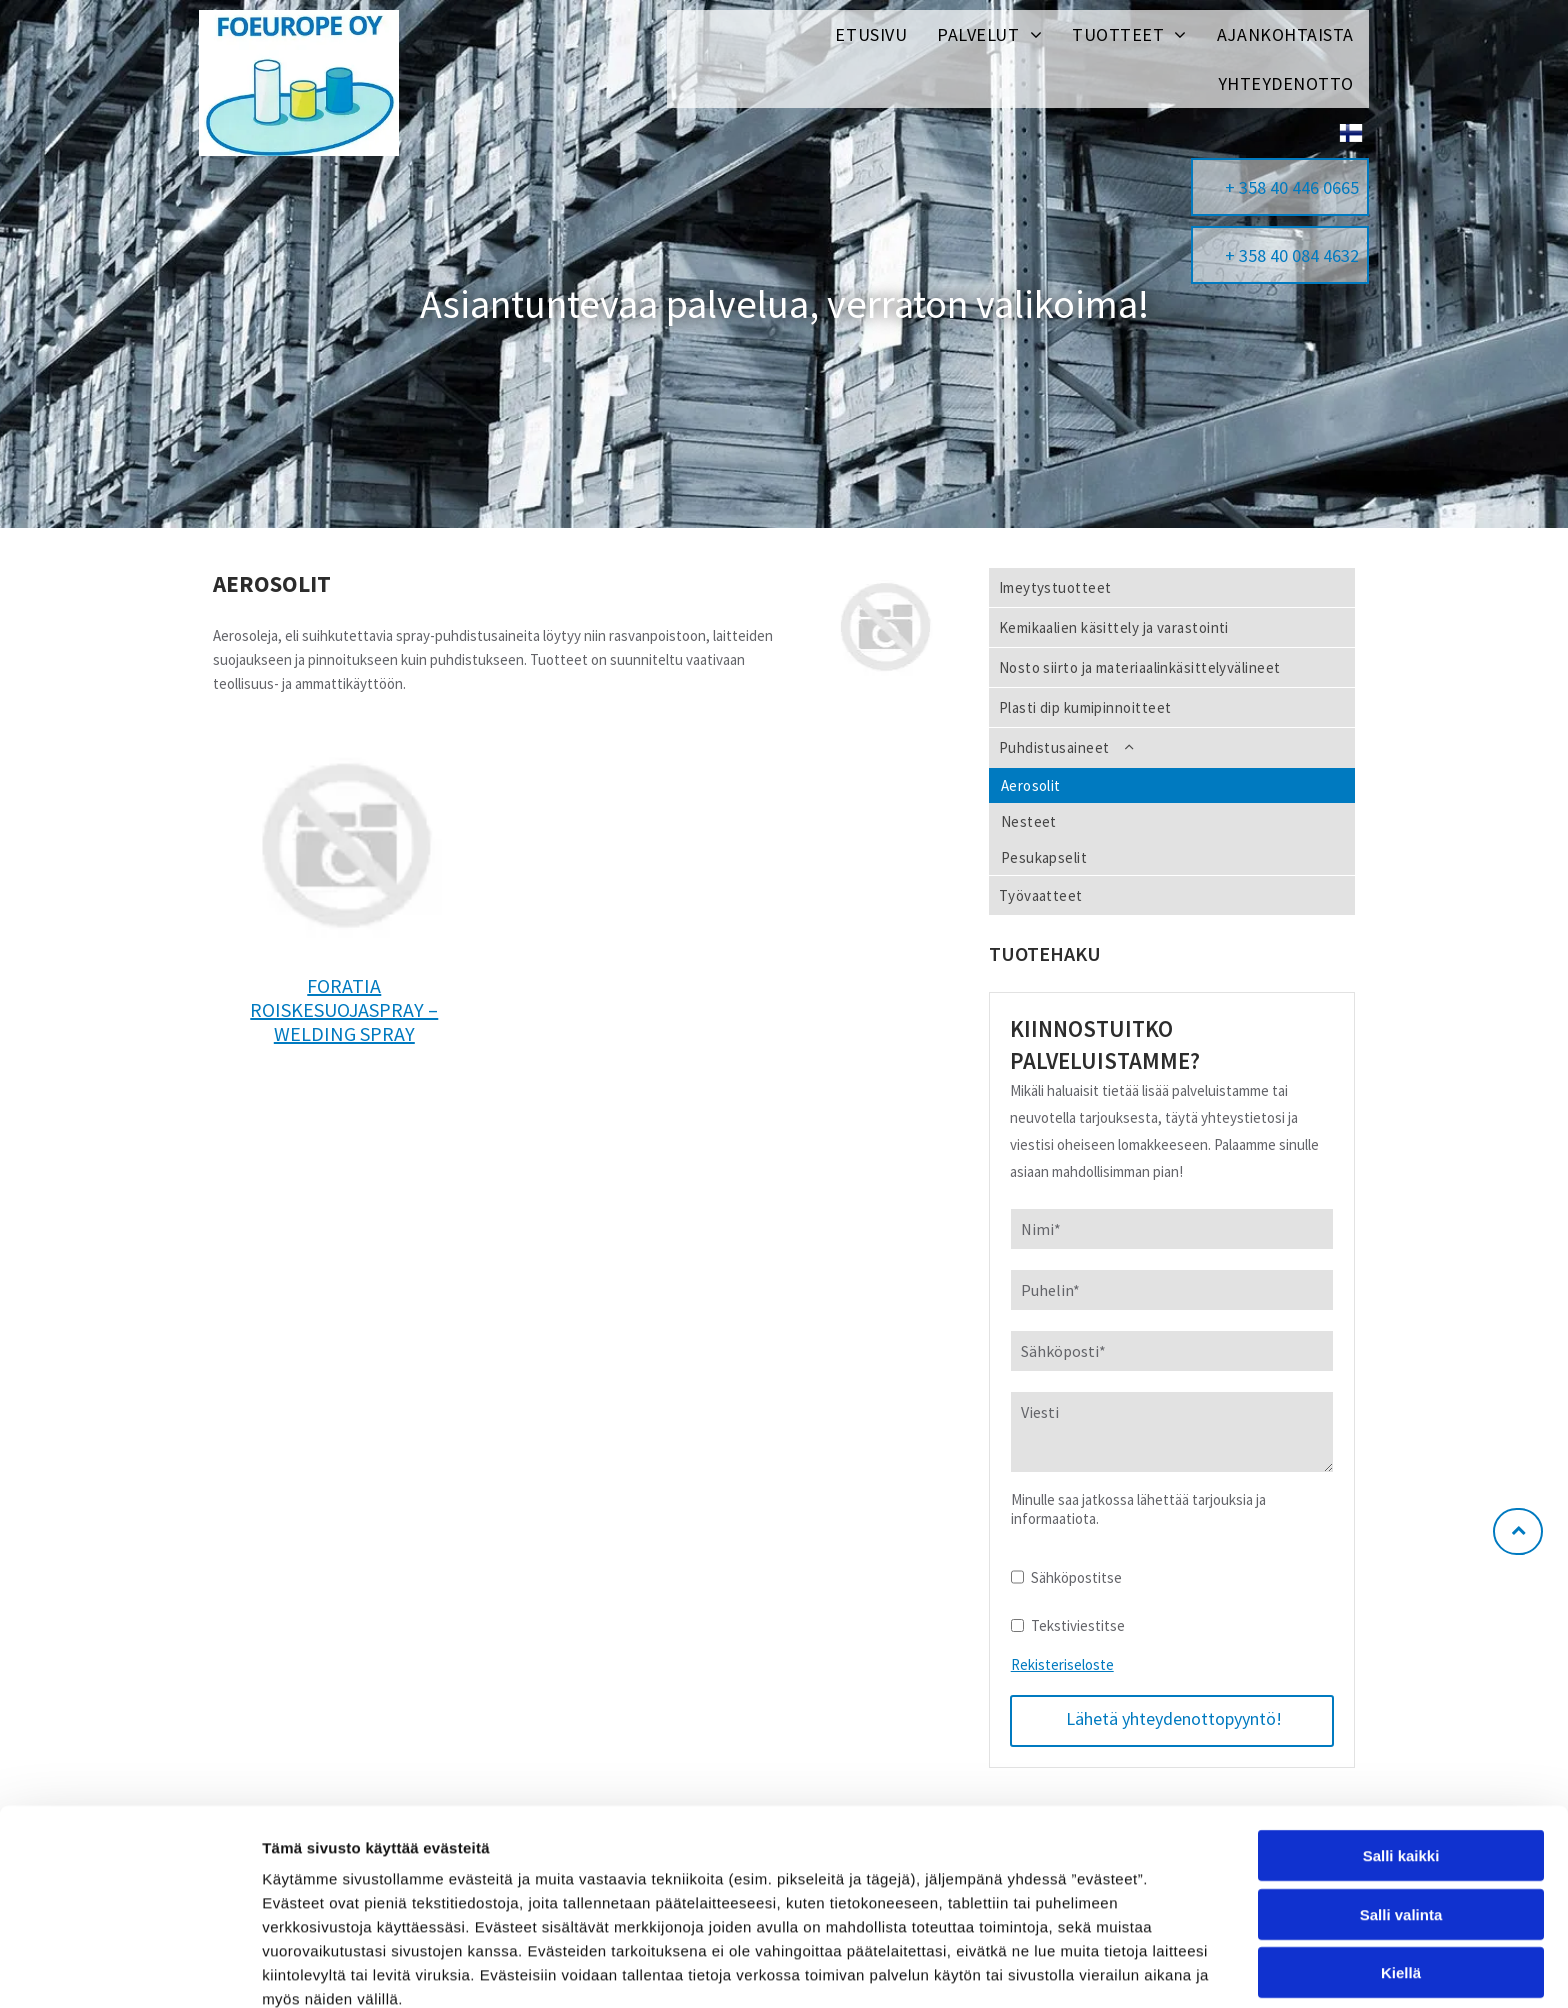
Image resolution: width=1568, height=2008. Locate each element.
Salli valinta (1401, 1818)
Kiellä (1401, 1877)
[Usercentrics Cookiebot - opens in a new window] (129, 1969)
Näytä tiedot (1069, 1968)
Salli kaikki (1401, 1760)
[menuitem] (871, 34)
